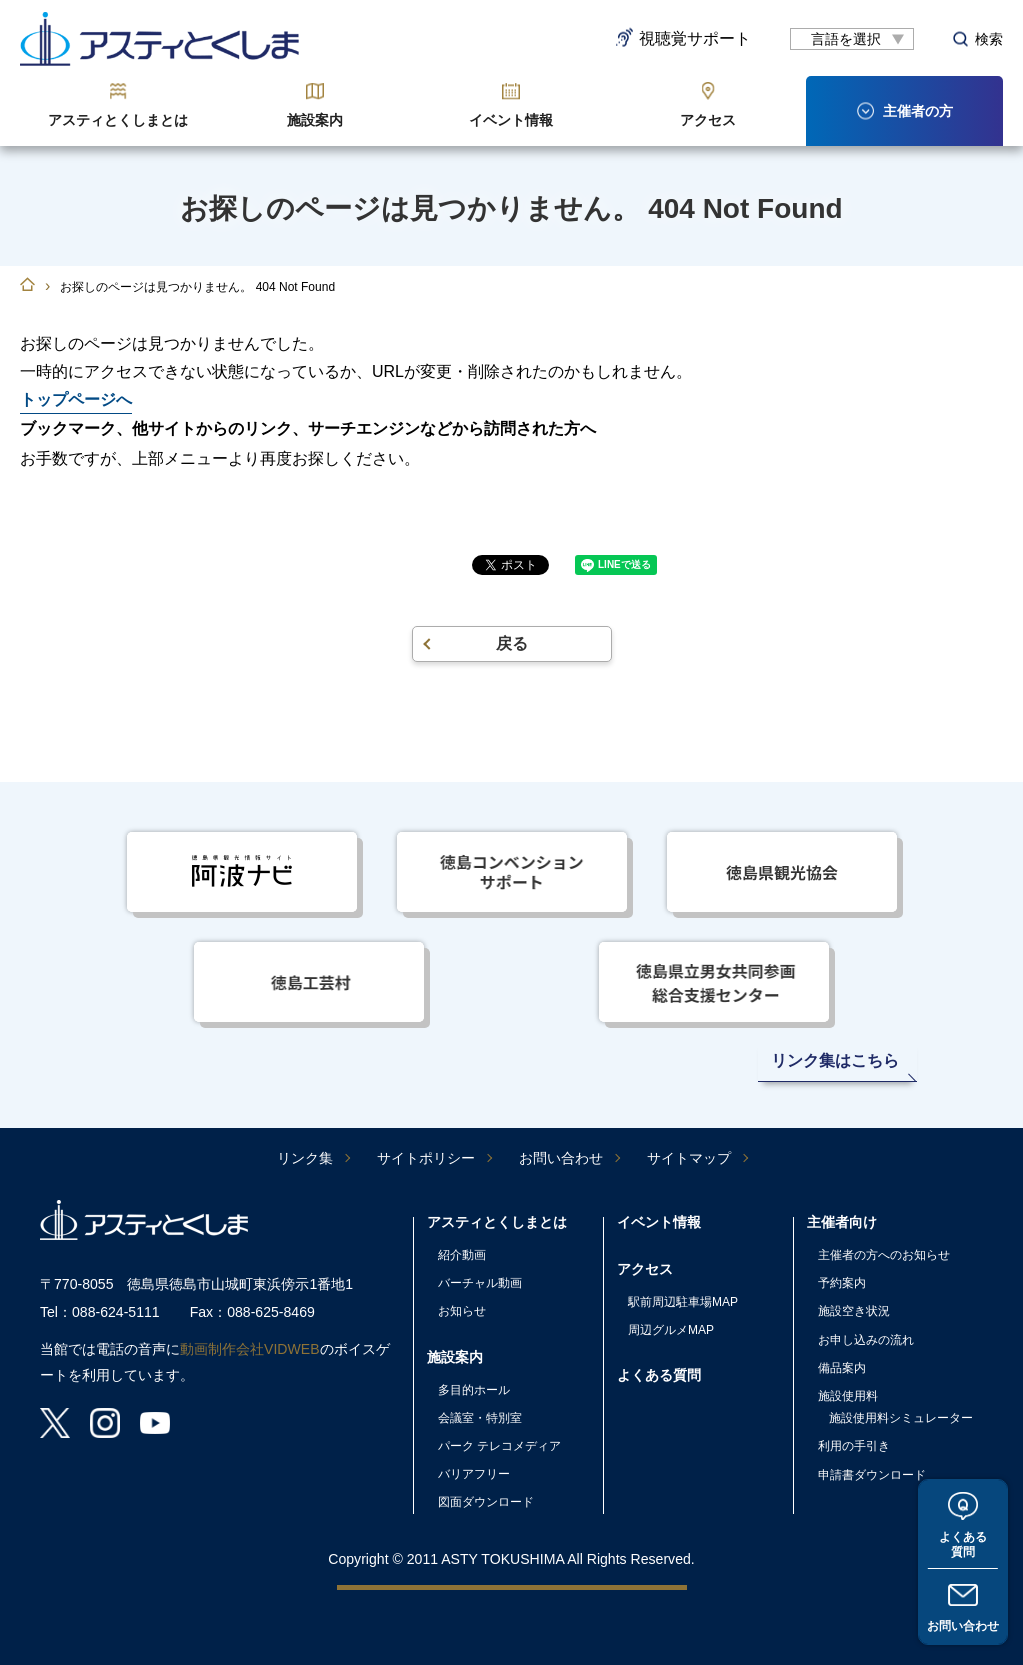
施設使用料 (848, 1396)
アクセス (708, 120)
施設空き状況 (854, 1311)
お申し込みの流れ (866, 1340)
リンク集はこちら (835, 1060)
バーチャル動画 (480, 1283)
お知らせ (462, 1311)
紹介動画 (462, 1255)
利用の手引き (854, 1446)
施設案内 (315, 120)
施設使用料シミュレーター (901, 1418)
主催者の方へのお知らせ (884, 1255)
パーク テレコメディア (499, 1446)
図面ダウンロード (486, 1502)
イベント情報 (511, 120)
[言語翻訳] (852, 39)
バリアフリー (474, 1474)
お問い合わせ (963, 1626)
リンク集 (305, 1158)
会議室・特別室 (480, 1418)
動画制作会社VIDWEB (250, 1349)
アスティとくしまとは (118, 120)
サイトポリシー (426, 1158)
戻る (512, 643)
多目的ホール (474, 1390)
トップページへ (76, 399)
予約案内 (842, 1283)
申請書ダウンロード (872, 1475)
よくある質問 (963, 1543)
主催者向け (842, 1222)
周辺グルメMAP (671, 1330)
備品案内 (842, 1368)
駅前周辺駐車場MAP (683, 1302)
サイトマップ (689, 1158)
